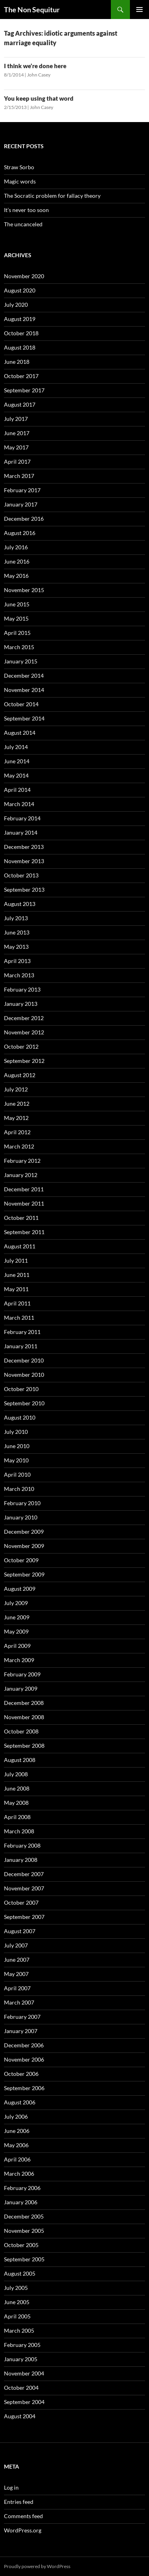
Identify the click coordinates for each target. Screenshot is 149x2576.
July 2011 (16, 1260)
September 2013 (24, 889)
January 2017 (20, 504)
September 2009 (24, 1574)
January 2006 (20, 2202)
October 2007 (21, 1902)
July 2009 (16, 1602)
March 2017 (19, 475)
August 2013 (19, 903)
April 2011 (17, 1303)
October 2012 (21, 1046)
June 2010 (16, 1446)
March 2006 (19, 2173)
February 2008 (22, 1845)
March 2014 (19, 804)
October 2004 (21, 2387)
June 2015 (16, 604)
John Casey (38, 75)
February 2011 (22, 1331)
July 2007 (16, 1945)
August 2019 (19, 318)
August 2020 (19, 290)
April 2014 (17, 789)
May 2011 (16, 1289)
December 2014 (24, 675)
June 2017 (16, 433)
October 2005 (21, 2245)
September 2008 (24, 1745)
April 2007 (17, 1988)
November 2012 (24, 1032)
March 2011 (19, 1317)
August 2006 (19, 2102)
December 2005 (24, 2216)
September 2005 (24, 2259)
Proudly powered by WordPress (37, 2566)
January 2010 (20, 1517)
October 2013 (21, 875)
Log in (11, 2487)
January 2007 (20, 2031)
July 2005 (16, 2287)
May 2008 (16, 1802)
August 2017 (19, 404)
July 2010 (16, 1431)
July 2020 (16, 304)
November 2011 (24, 1203)
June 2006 (16, 2130)
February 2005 (22, 2344)
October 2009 (21, 1560)
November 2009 (24, 1545)
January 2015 (20, 661)
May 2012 (16, 1117)
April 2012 (17, 1132)
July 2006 (16, 2116)
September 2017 (24, 390)
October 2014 (21, 704)
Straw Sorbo (19, 167)
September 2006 (24, 2088)
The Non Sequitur (32, 9)
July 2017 (16, 418)
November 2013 (24, 861)
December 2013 (24, 846)
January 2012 (20, 1174)
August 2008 (19, 1759)
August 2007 (19, 1931)
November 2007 (24, 1888)
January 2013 (20, 1003)
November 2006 (24, 2059)
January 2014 (20, 832)
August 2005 (19, 2273)
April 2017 (17, 461)
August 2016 (19, 532)
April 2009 (17, 1645)
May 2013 (16, 946)
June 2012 (16, 1103)
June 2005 (16, 2302)
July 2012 (16, 1089)
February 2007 (22, 2016)
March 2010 (19, 1488)
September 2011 (24, 1232)
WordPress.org (22, 2530)
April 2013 (17, 960)
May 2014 (16, 775)
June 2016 (16, 561)
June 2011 (16, 1274)
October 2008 (21, 1731)
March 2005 (19, 2330)
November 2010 (24, 1374)
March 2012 (19, 1146)
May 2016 (16, 575)
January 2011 (20, 1346)
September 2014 (24, 718)
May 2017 (16, 447)
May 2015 (16, 618)
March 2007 (19, 2002)
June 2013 (16, 932)
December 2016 (24, 518)
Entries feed (18, 2501)
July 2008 (16, 1774)
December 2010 (24, 1360)
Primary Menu (139, 9)
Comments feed (23, 2516)
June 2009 (16, 1617)
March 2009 (19, 1660)
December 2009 (24, 1531)
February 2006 (22, 2187)
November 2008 (24, 1717)
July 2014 (16, 746)
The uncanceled (23, 224)
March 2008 (19, 1831)
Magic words (20, 181)
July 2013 (16, 918)
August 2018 (19, 347)
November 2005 (24, 2230)
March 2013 (19, 975)
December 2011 (24, 1189)
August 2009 (19, 1588)
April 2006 (17, 2159)
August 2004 (19, 2416)
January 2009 (20, 1688)
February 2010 (22, 1503)
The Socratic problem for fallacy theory (52, 195)
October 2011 (21, 1217)
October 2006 (21, 2073)
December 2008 (24, 1702)
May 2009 (16, 1631)
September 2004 (24, 2401)
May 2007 (16, 1973)
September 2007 (24, 1916)
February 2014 (22, 818)
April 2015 (17, 632)
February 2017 (22, 490)
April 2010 (17, 1474)
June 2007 (16, 1959)
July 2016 (16, 547)
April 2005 (17, 2316)
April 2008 (17, 1817)
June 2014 (16, 761)
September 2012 (24, 1060)
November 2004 (24, 2373)
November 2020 (24, 276)
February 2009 (22, 1674)
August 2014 (19, 732)
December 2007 (24, 1874)
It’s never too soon (26, 209)
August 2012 (19, 1075)
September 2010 (24, 1403)
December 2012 (24, 1018)
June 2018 (16, 361)
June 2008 (16, 1788)
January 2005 (20, 2359)
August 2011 (19, 1246)
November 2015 (24, 590)
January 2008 (20, 1859)
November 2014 (24, 689)
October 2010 (21, 1388)
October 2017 (21, 376)
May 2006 (16, 2145)
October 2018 (21, 333)
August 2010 (19, 1417)
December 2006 (24, 2045)
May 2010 (16, 1460)
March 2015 (19, 647)
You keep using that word (39, 98)
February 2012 (22, 1160)
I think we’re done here (35, 65)
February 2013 (22, 989)
